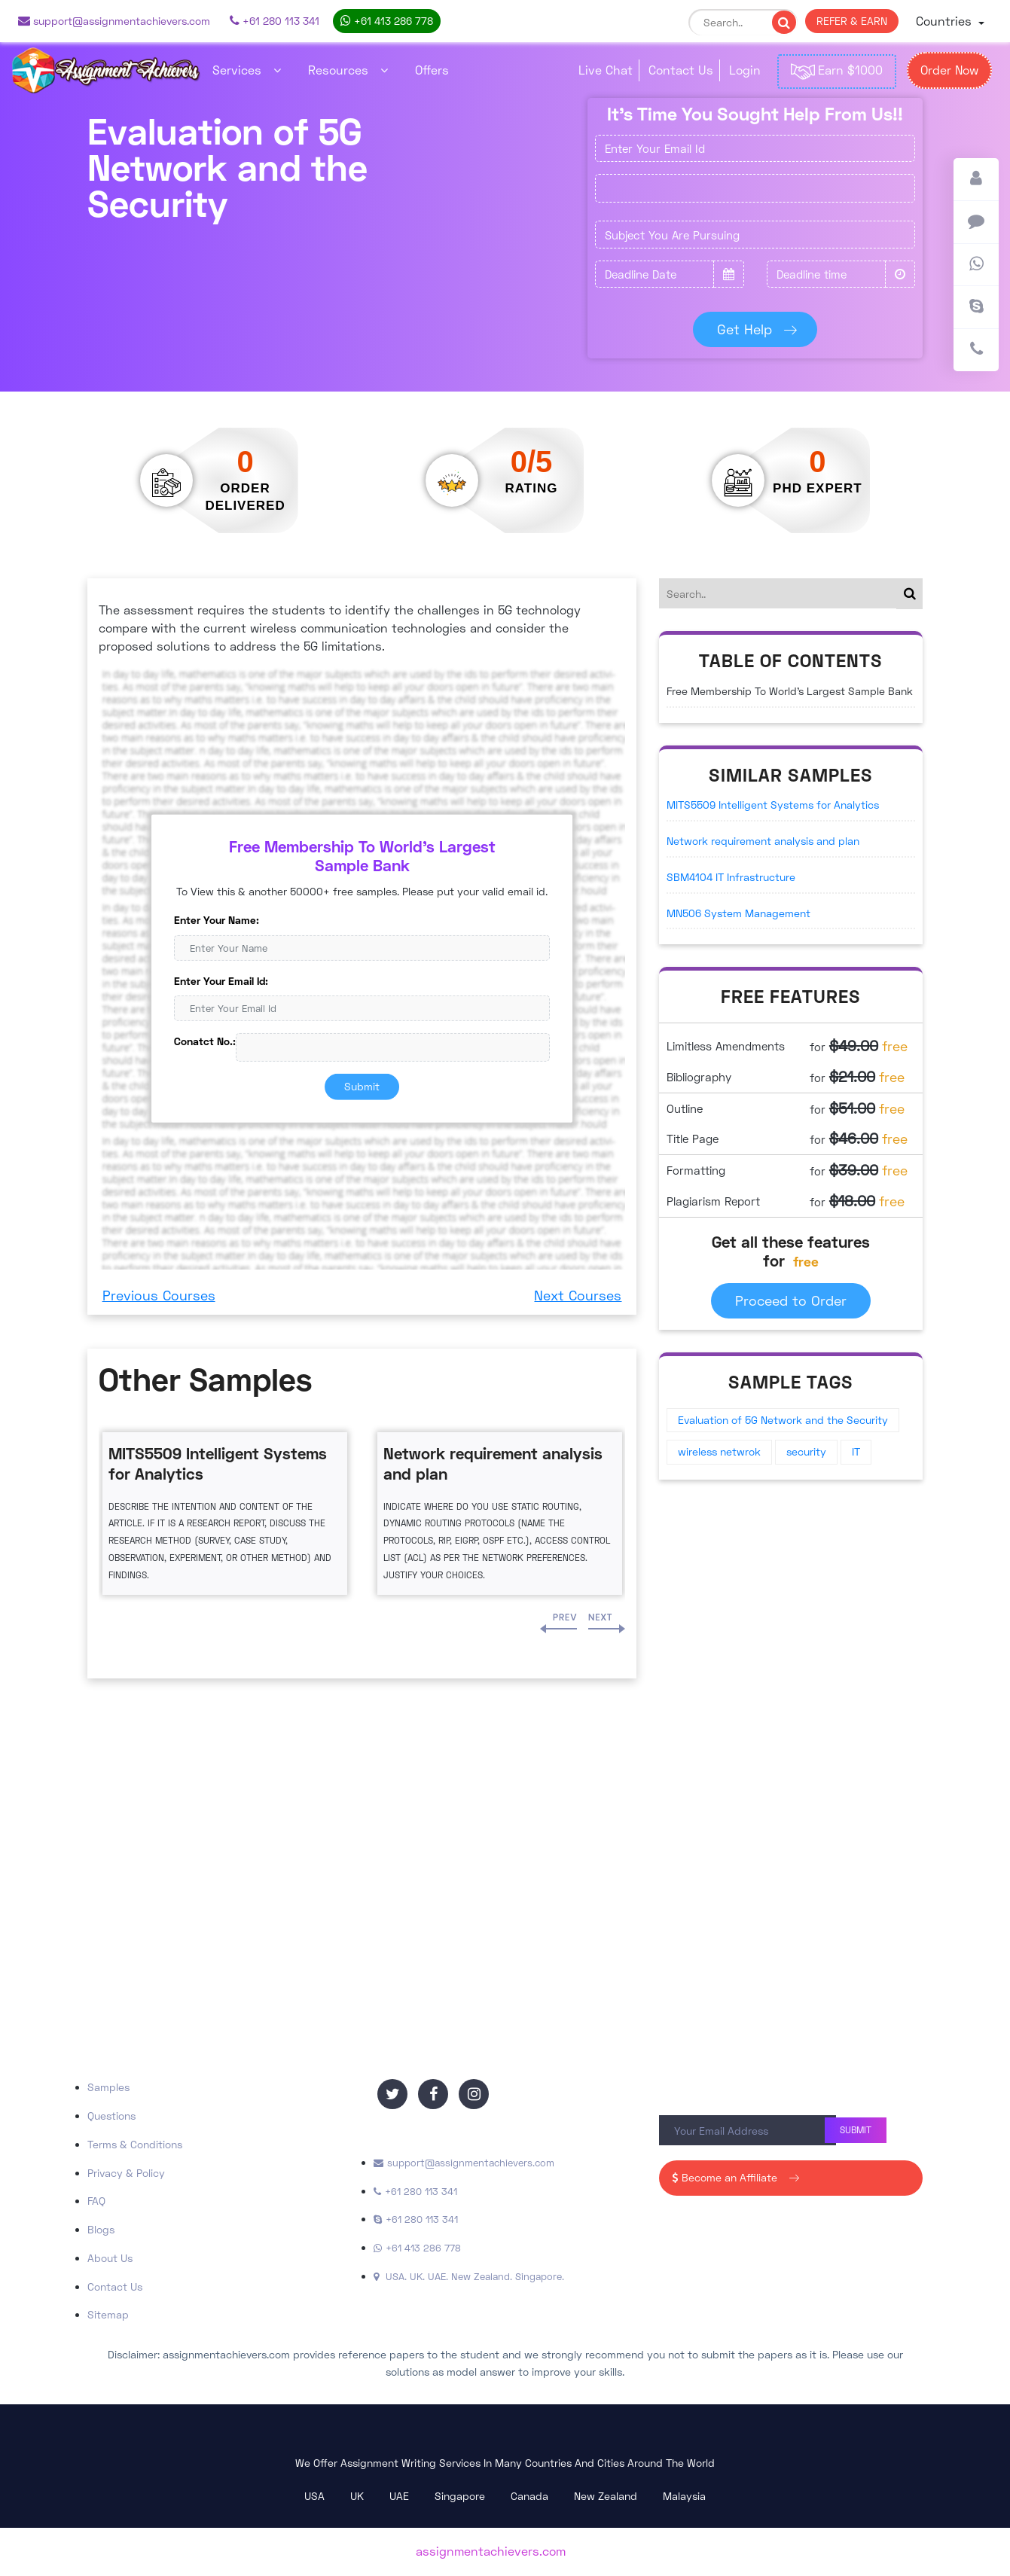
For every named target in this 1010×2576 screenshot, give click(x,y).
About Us (110, 2257)
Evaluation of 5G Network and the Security (783, 1419)
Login (745, 69)
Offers (432, 69)
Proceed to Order (791, 1300)
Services (246, 69)
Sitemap (108, 2314)
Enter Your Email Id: (221, 980)
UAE (399, 2495)
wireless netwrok (719, 1451)
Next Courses (577, 1295)
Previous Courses (158, 1295)
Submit (362, 1086)
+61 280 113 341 (274, 20)
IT (856, 1451)
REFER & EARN (851, 20)
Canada (529, 2495)
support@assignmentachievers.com (114, 20)
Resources (348, 69)
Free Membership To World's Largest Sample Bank (790, 690)
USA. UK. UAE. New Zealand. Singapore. (469, 2276)
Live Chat (605, 69)
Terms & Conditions (134, 2144)
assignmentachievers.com (491, 2551)
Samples (108, 2087)
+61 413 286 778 (386, 20)
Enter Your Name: (216, 919)
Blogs (100, 2229)
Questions (111, 2115)
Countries (945, 21)
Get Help (756, 329)
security (806, 1451)
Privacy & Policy (126, 2172)
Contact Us (680, 69)
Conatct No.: (205, 1041)
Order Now (949, 69)
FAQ (96, 2200)
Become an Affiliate (734, 2177)
